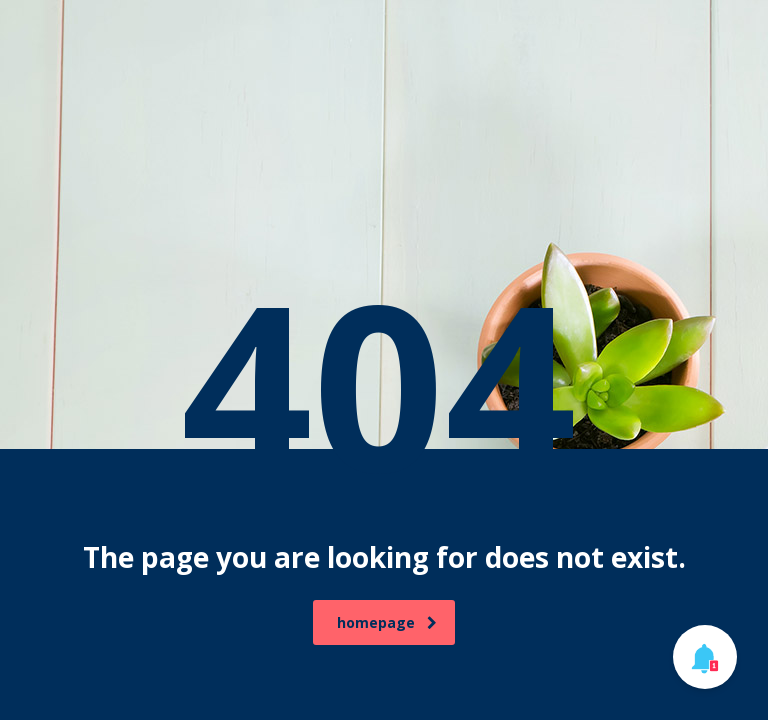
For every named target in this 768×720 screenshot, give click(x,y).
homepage (387, 622)
